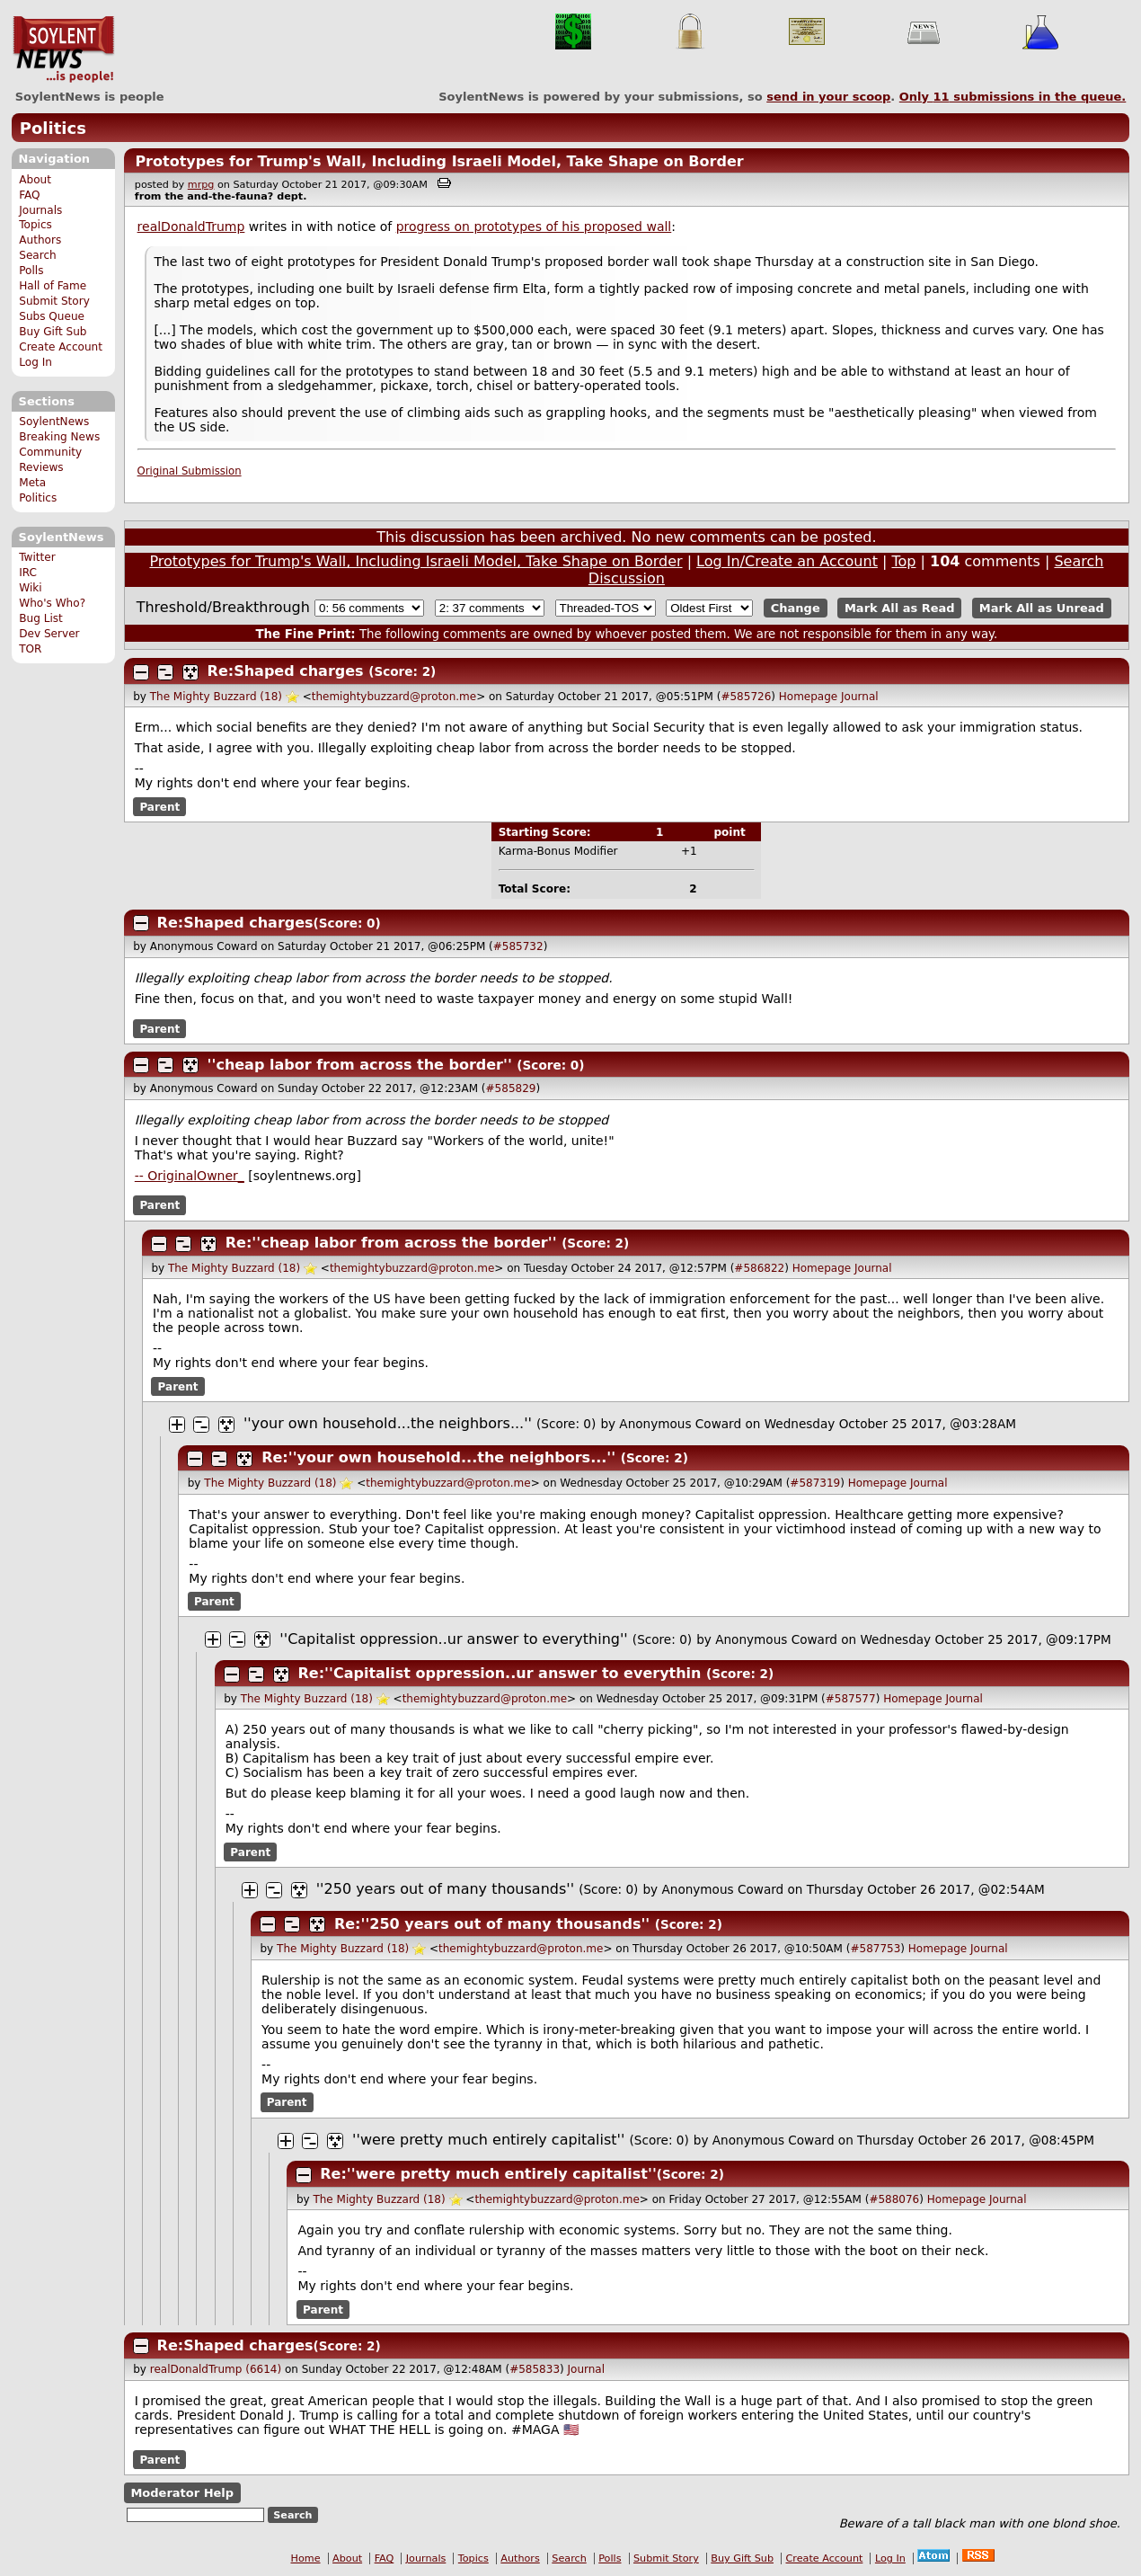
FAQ (29, 195)
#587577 (851, 1698)
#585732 (518, 946)
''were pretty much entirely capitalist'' (488, 2139)
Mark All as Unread (1041, 608)
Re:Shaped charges (286, 671)
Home (306, 2558)
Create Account (60, 347)
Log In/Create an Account (787, 561)
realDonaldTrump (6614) (215, 2369)
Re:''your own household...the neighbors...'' (438, 1457)
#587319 (815, 1483)
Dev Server (49, 633)
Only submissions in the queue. (1013, 96)
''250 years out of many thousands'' (445, 1888)
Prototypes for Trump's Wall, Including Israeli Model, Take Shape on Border (439, 161)
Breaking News (59, 437)
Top (903, 561)
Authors (40, 240)
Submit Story (54, 301)
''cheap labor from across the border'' (360, 1064)
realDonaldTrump (191, 226)
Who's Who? (52, 603)
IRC (28, 572)
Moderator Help (182, 2493)
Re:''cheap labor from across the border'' (391, 1242)
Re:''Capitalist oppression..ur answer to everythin (500, 1673)
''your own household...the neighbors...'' (387, 1423)
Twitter (37, 557)
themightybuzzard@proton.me (394, 696)
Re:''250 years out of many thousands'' (492, 1923)
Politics (53, 128)
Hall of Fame (52, 286)
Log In (35, 362)
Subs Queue (51, 316)
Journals (40, 210)
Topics (35, 224)
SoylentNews (63, 49)
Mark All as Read (900, 608)
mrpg (201, 185)
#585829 (511, 1088)
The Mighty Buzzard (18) (216, 696)
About (35, 179)
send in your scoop (828, 96)
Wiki (30, 588)
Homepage (808, 696)
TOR (30, 649)
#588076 (894, 2199)
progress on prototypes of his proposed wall (534, 226)
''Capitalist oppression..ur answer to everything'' (453, 1639)
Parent (159, 806)
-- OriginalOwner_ (189, 1175)
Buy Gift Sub (52, 331)
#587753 (875, 1948)
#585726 (746, 696)
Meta (32, 482)
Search (38, 255)
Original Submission (189, 471)
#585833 (534, 2369)
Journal (860, 696)
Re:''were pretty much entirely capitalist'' (488, 2173)
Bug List (41, 618)
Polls (31, 270)
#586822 (759, 1268)
